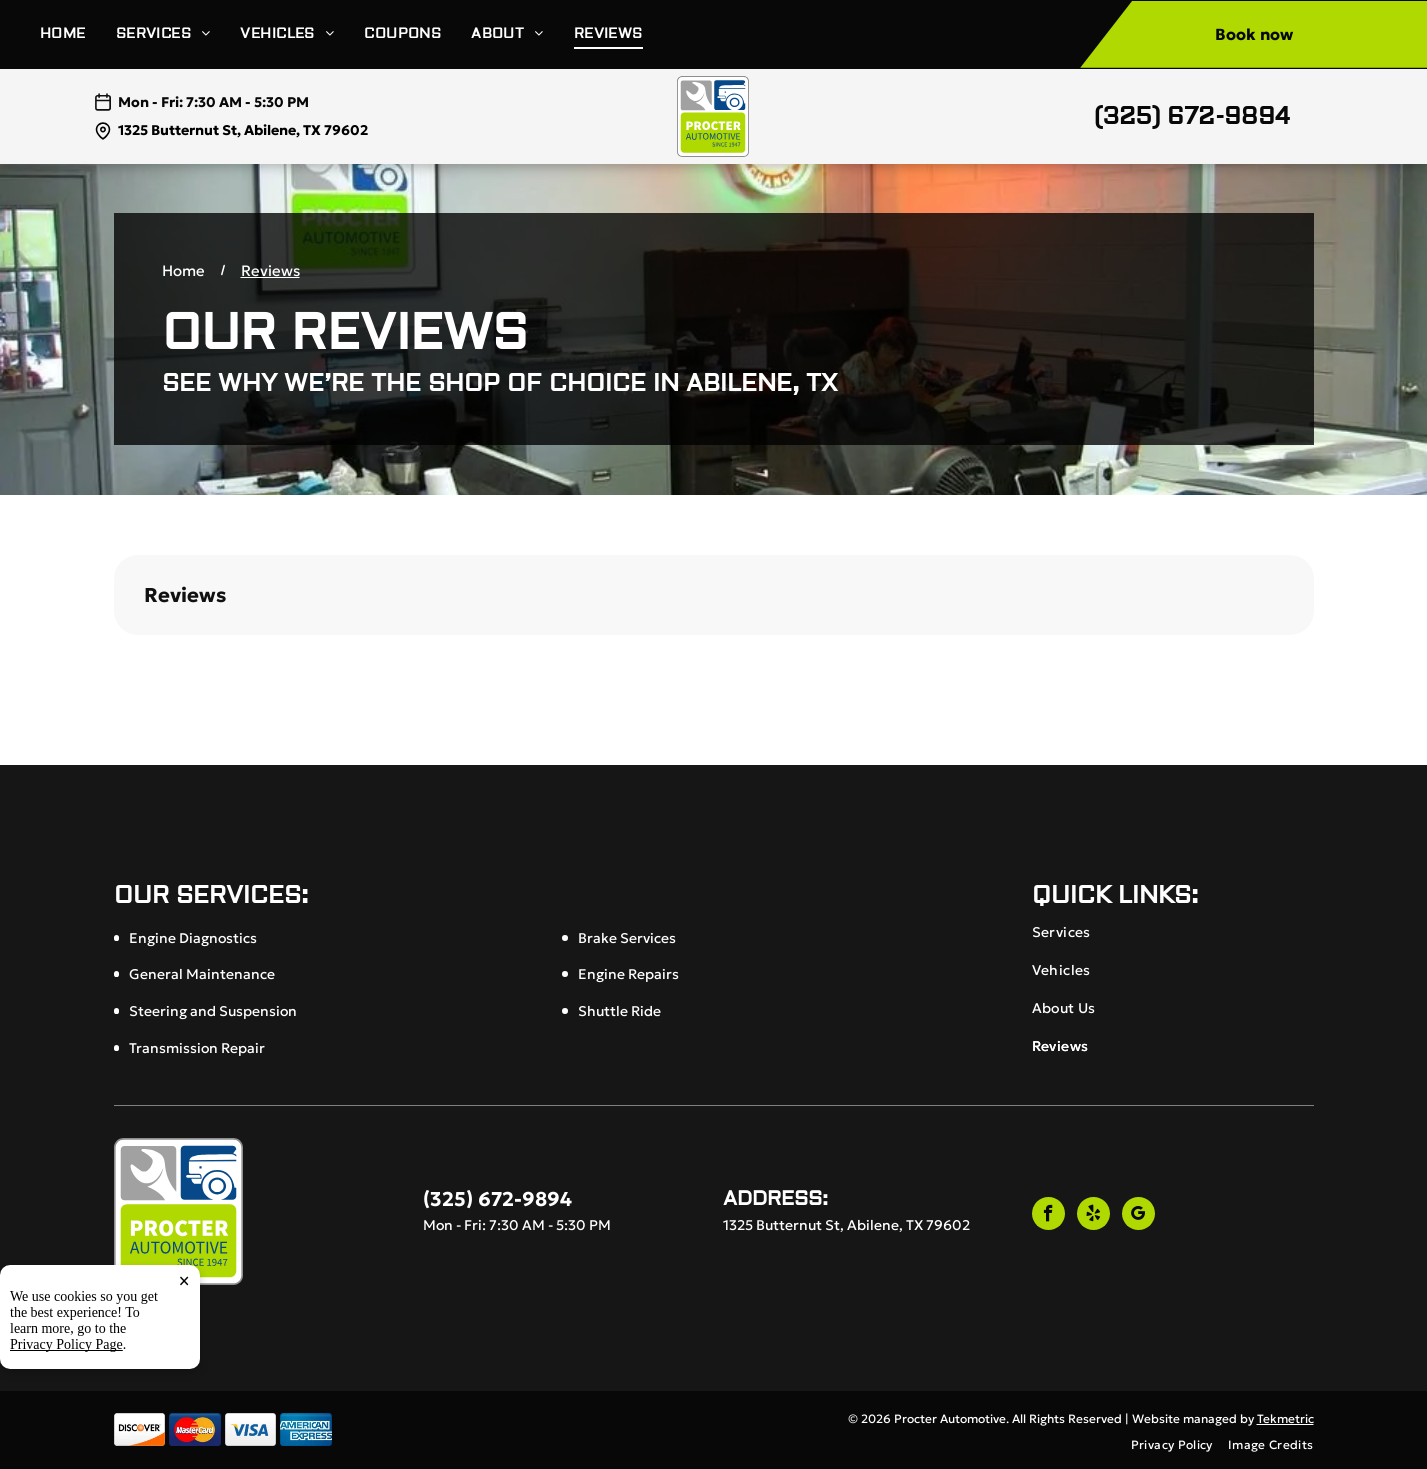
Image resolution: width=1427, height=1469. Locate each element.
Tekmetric (1285, 1418)
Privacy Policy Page (66, 1344)
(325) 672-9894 (1192, 116)
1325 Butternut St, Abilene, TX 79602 (243, 130)
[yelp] (1093, 1216)
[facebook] (1048, 1216)
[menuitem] (78, 34)
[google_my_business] (1138, 1216)
